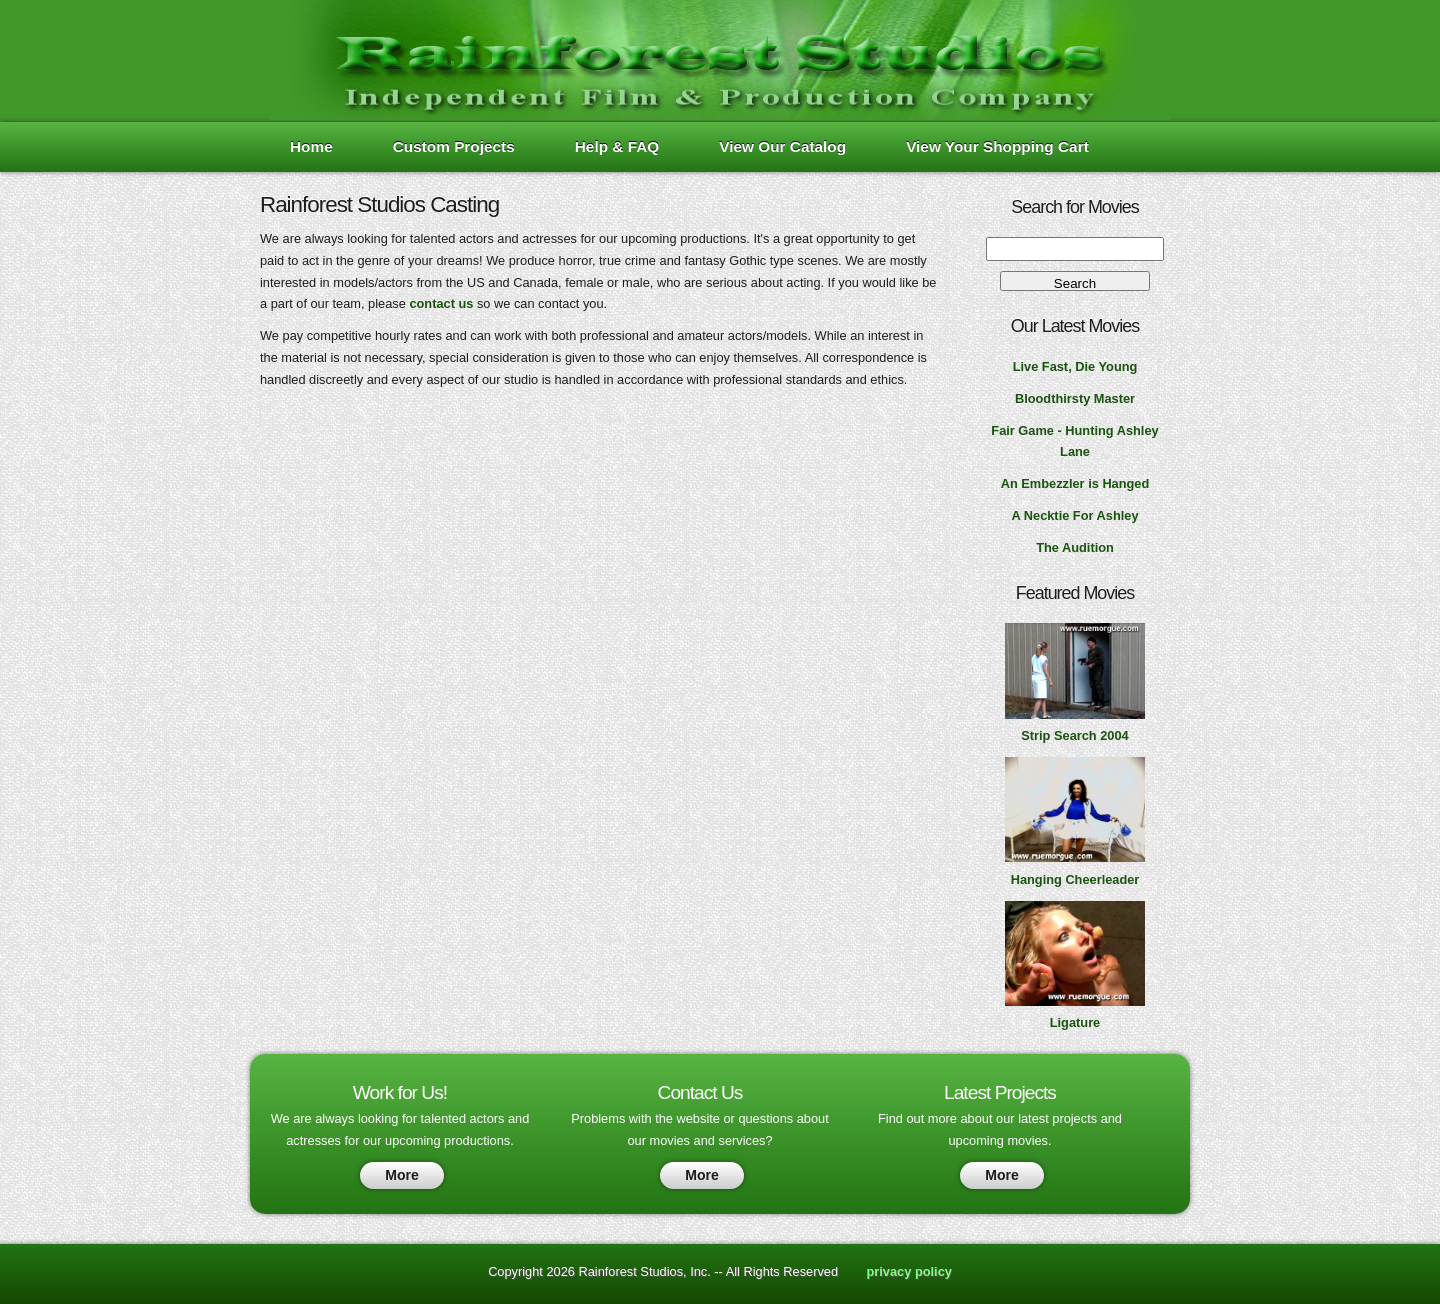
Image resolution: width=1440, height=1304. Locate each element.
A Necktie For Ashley (1074, 515)
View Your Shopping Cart (997, 146)
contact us (441, 303)
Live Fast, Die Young (1075, 366)
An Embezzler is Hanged (1075, 483)
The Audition (1075, 547)
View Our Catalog (782, 146)
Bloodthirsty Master (1075, 398)
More (402, 1175)
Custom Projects (454, 146)
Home (311, 146)
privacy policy (909, 1271)
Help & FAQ (617, 146)
